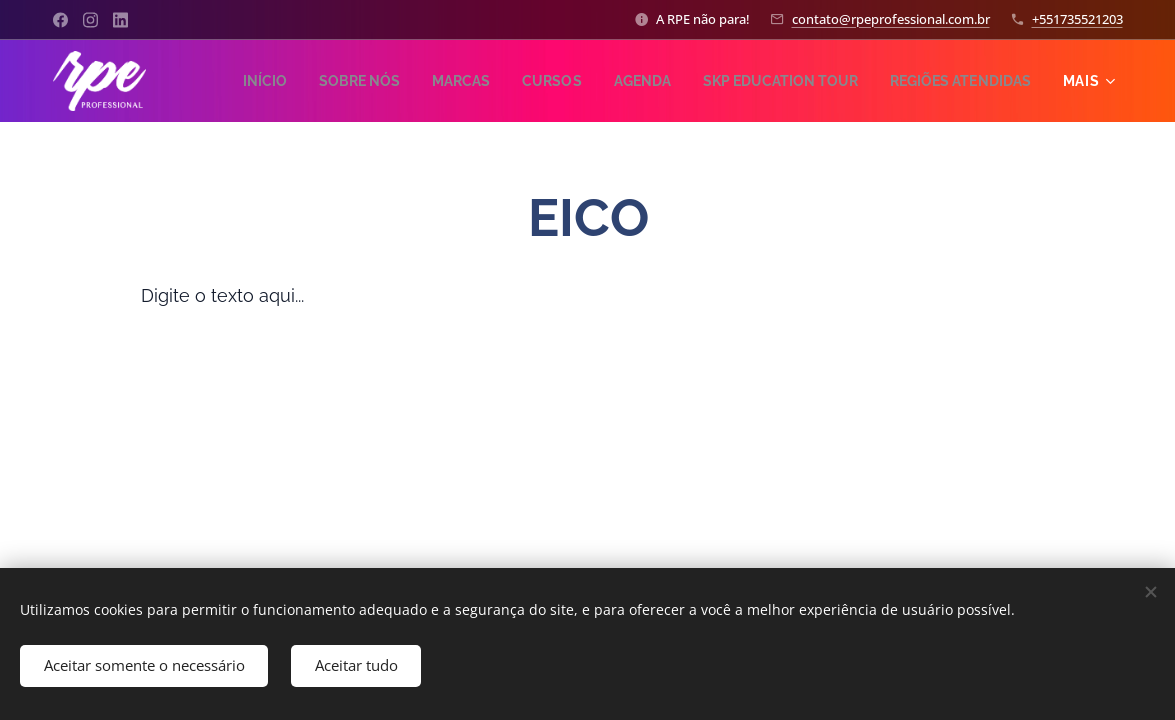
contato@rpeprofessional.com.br (891, 19)
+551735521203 (1077, 19)
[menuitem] (410, 81)
